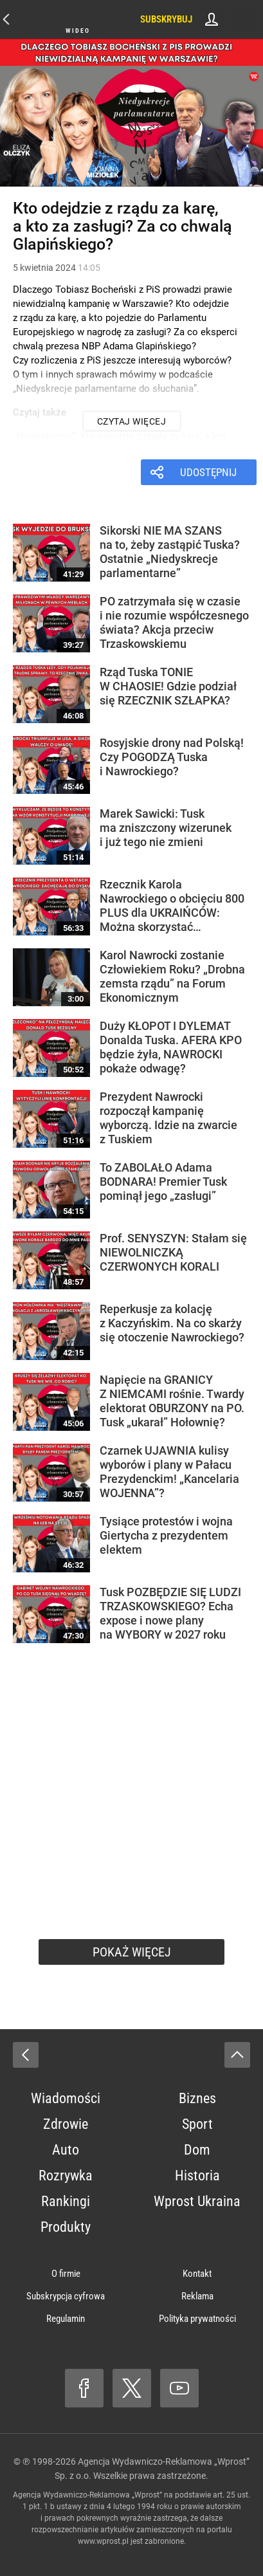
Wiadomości (65, 2098)
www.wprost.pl (103, 2541)
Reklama (197, 2296)
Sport (197, 2124)
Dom (197, 2150)
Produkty (66, 2227)
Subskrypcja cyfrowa (65, 2296)
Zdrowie (65, 2124)
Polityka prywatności (197, 2318)
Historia (197, 2175)
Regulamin (65, 2318)
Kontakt (197, 2273)
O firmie (65, 2273)
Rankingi (65, 2201)
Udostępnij (208, 472)
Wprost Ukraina (197, 2201)
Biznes (197, 2098)
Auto (65, 2150)
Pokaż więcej (132, 1952)
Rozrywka (66, 2175)
